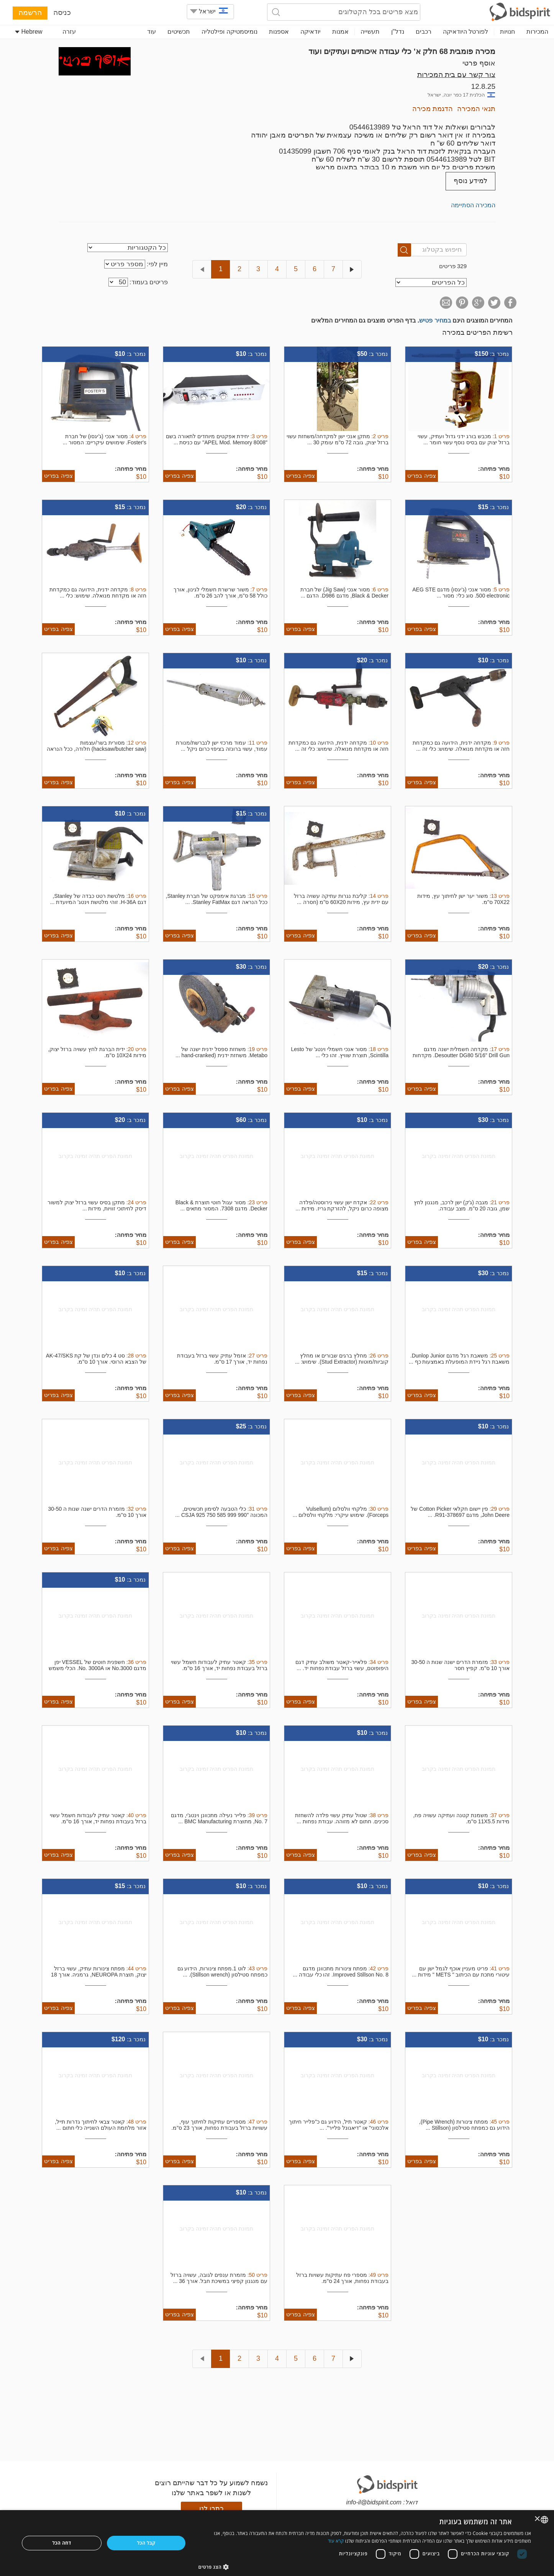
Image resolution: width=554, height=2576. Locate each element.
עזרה (69, 31)
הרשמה (30, 12)
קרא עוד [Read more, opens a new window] (336, 2541)
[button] (364, 2566)
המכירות (537, 31)
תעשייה (370, 31)
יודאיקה (310, 31)
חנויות (507, 31)
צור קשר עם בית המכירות (456, 74)
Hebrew (29, 31)
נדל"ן (397, 31)
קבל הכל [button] (146, 2543)
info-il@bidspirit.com (374, 2502)
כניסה (62, 12)
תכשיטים (178, 31)
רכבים (423, 31)
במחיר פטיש (435, 320)
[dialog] (277, 2543)
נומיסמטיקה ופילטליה (229, 31)
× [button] (538, 2519)
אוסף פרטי (478, 63)
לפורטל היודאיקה (465, 31)
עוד (151, 31)
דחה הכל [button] (61, 2543)
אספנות (279, 31)
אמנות (340, 31)
